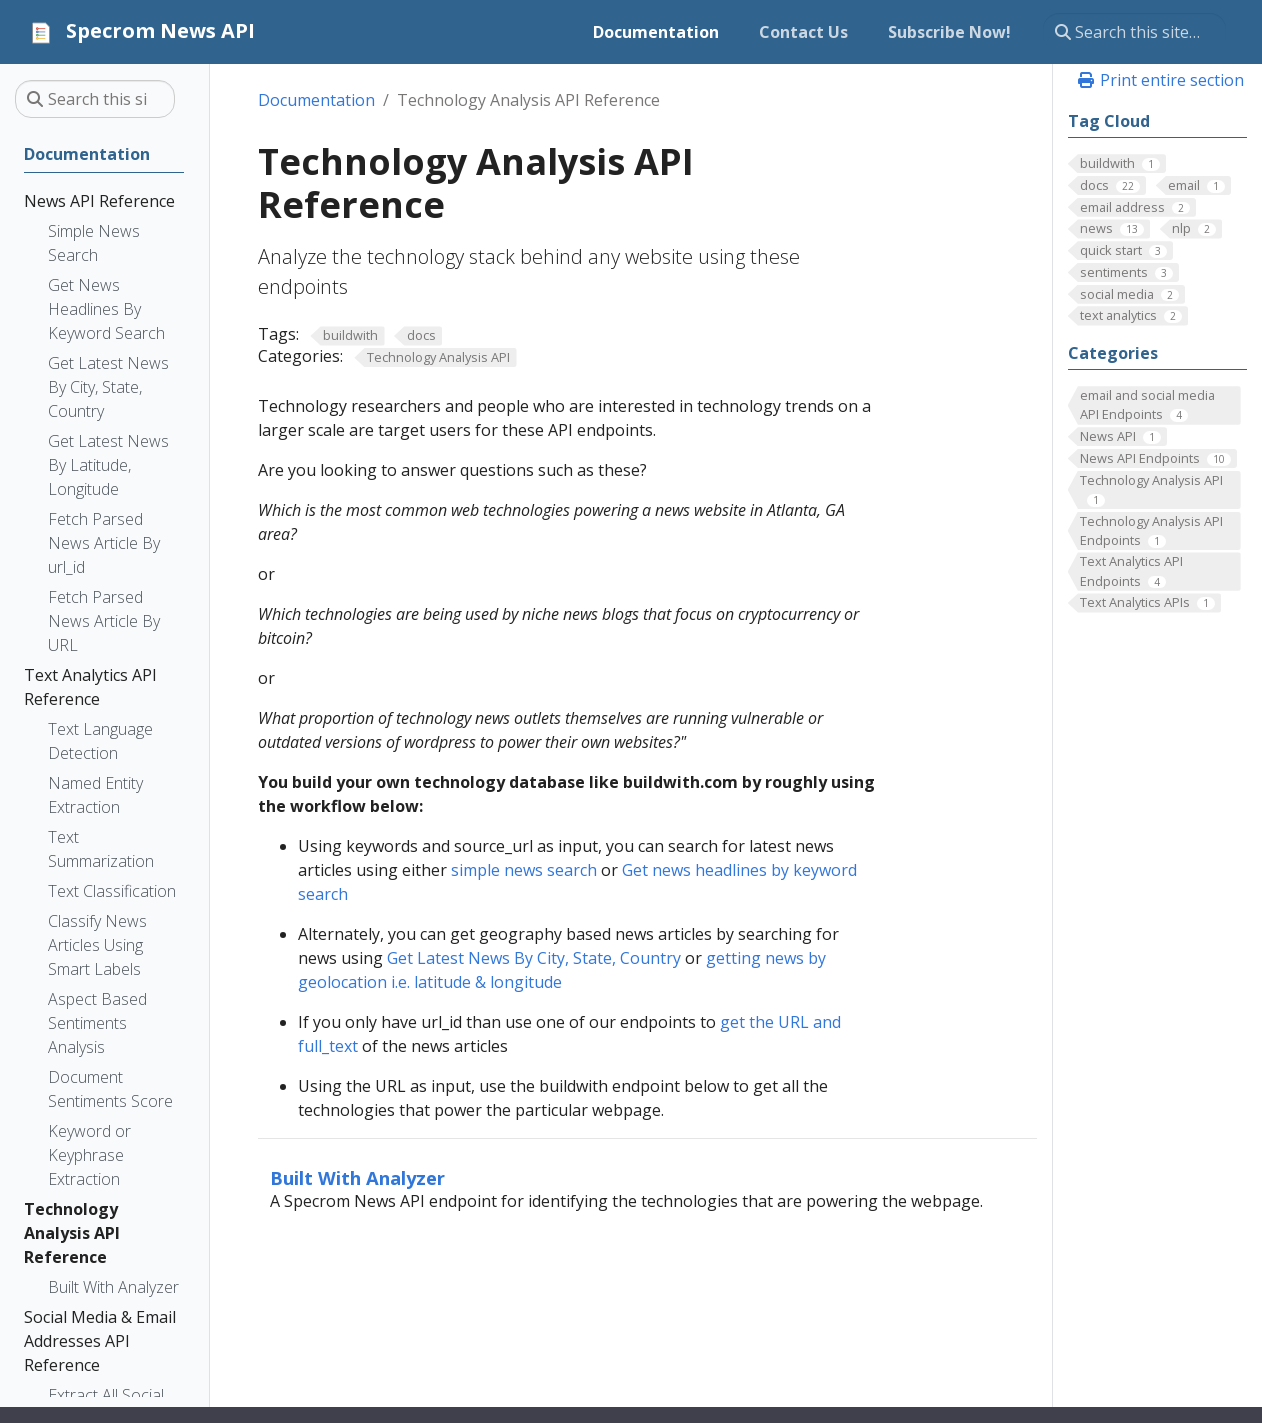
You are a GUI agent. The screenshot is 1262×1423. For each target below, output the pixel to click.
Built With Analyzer (357, 1177)
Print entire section (1160, 80)
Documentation (316, 100)
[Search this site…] (1134, 32)
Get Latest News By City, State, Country (536, 958)
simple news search (524, 870)
